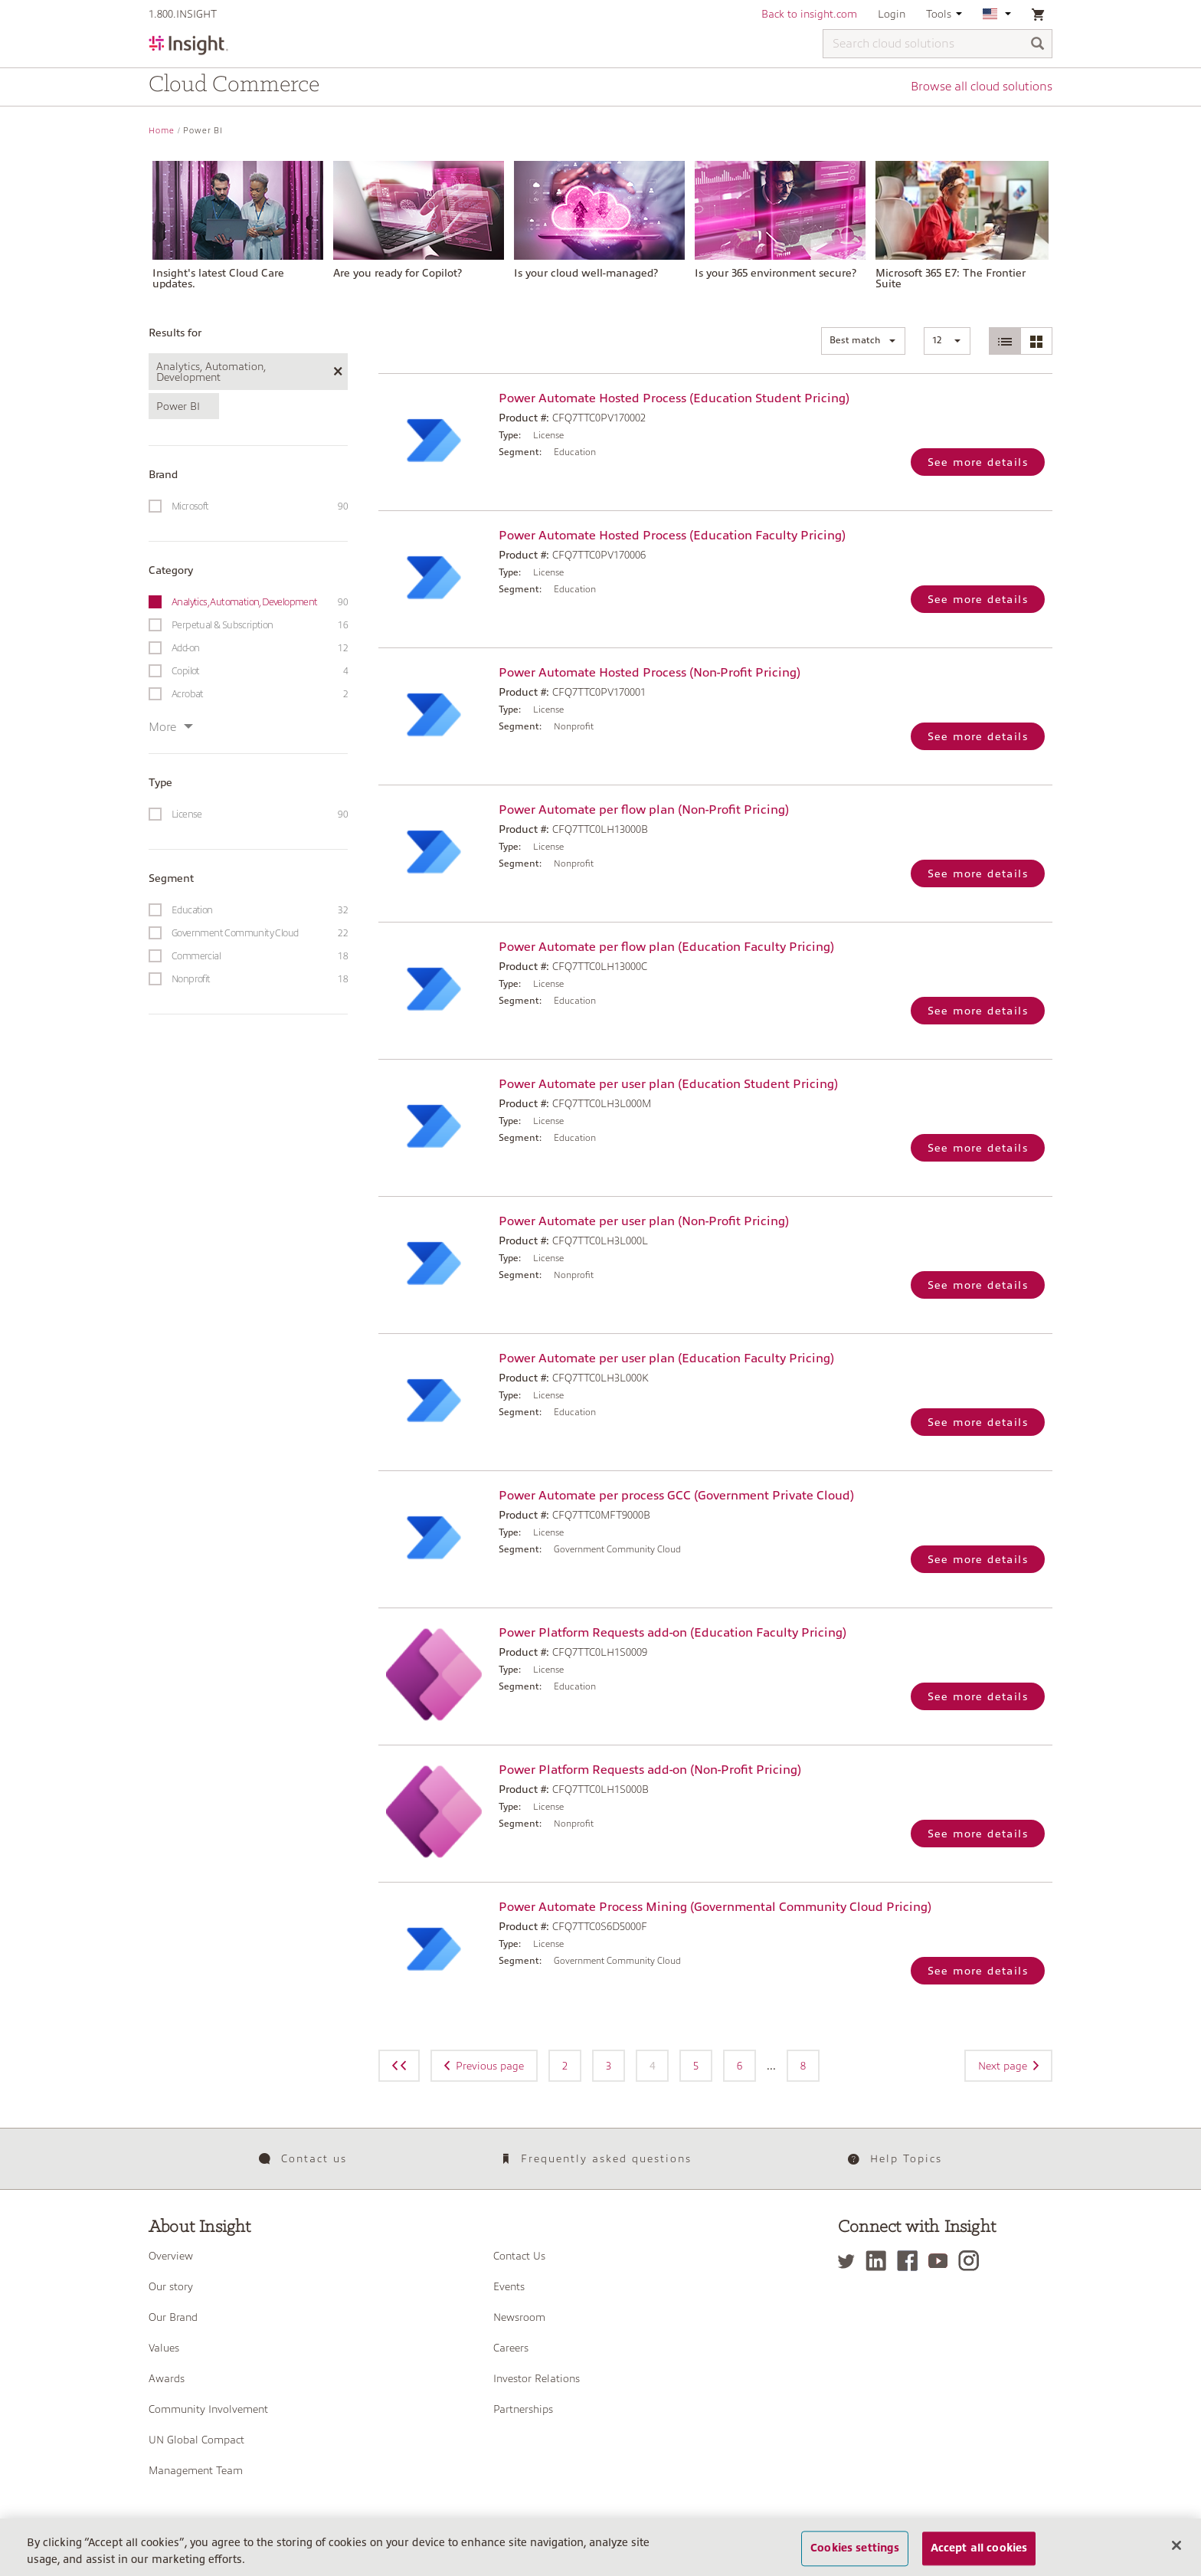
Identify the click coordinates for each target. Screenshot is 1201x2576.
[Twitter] (850, 2260)
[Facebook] (911, 2260)
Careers (511, 2348)
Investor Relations (536, 2378)
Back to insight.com (809, 14)
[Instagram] (972, 2260)
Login (891, 14)
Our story (171, 2286)
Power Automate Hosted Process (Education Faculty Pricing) (672, 535)
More (171, 727)
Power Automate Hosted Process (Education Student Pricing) (674, 398)
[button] (863, 341)
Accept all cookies (979, 2558)
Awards (167, 2378)
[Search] (1038, 45)
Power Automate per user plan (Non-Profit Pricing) (644, 1221)
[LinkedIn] (880, 2260)
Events (509, 2286)
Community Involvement (208, 2409)
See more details (978, 462)
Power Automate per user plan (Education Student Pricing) (668, 1084)
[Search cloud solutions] (937, 43)
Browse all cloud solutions (981, 86)
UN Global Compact (196, 2439)
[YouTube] (941, 2260)
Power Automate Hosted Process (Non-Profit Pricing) (649, 673)
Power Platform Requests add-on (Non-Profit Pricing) (650, 1770)
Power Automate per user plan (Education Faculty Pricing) (666, 1358)
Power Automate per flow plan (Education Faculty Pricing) (666, 947)
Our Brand (173, 2317)
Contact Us (519, 2256)
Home (162, 131)
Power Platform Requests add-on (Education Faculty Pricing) (672, 1633)
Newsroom (519, 2317)
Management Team (196, 2470)
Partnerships (523, 2409)
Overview (171, 2256)
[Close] (1176, 2555)
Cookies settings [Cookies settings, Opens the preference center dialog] (854, 2558)
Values (164, 2348)
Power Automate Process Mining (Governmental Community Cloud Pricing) (715, 1907)
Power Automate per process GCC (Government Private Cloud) (676, 1496)
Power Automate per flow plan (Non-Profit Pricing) (644, 810)
